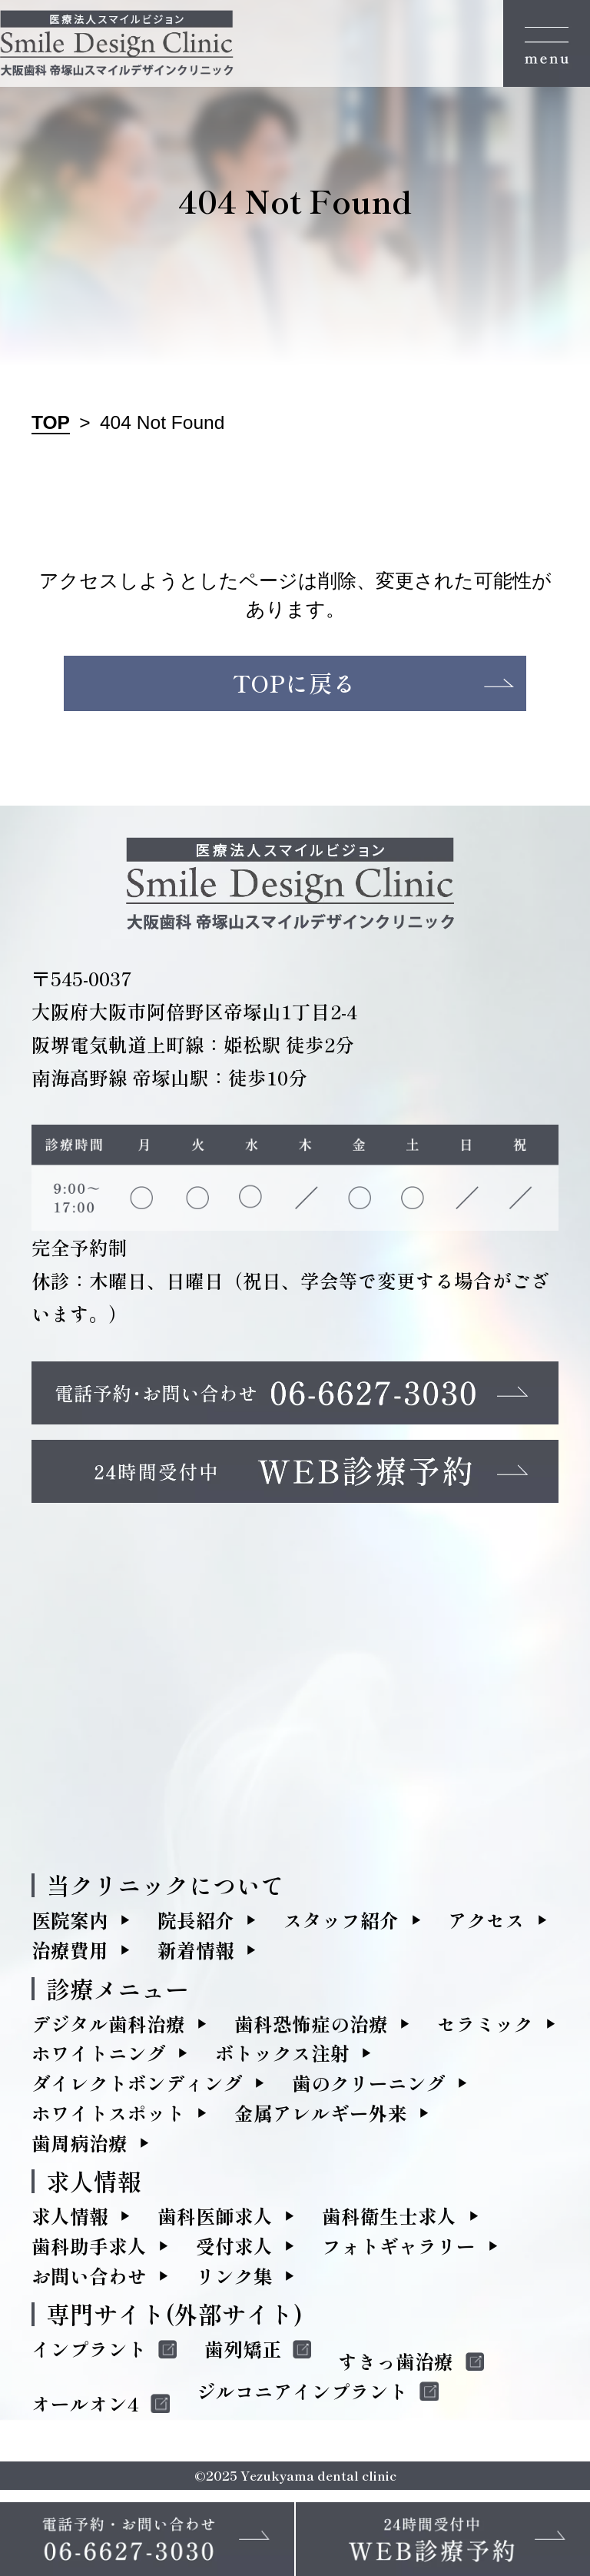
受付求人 (234, 2253)
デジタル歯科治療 (108, 2030)
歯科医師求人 (215, 2223)
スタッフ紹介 (341, 1927)
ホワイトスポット (108, 2120)
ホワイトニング (98, 2060)
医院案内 (69, 1927)
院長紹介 (195, 1927)
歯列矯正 (242, 2356)
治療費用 (69, 1957)
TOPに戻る (294, 687)
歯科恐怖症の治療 (311, 2030)
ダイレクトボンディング (137, 2090)
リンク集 (234, 2283)
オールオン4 (85, 2411)
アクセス (486, 1927)
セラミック (485, 2030)
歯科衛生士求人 (389, 2223)
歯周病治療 (79, 2150)
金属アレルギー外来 (320, 2120)
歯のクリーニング (369, 2090)
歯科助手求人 (89, 2253)
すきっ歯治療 (395, 2368)
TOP (50, 422)
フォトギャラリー (399, 2253)
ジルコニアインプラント (302, 2398)
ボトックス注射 (282, 2060)
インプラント (89, 2356)
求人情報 (69, 2223)
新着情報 (195, 1957)
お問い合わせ (89, 2283)
